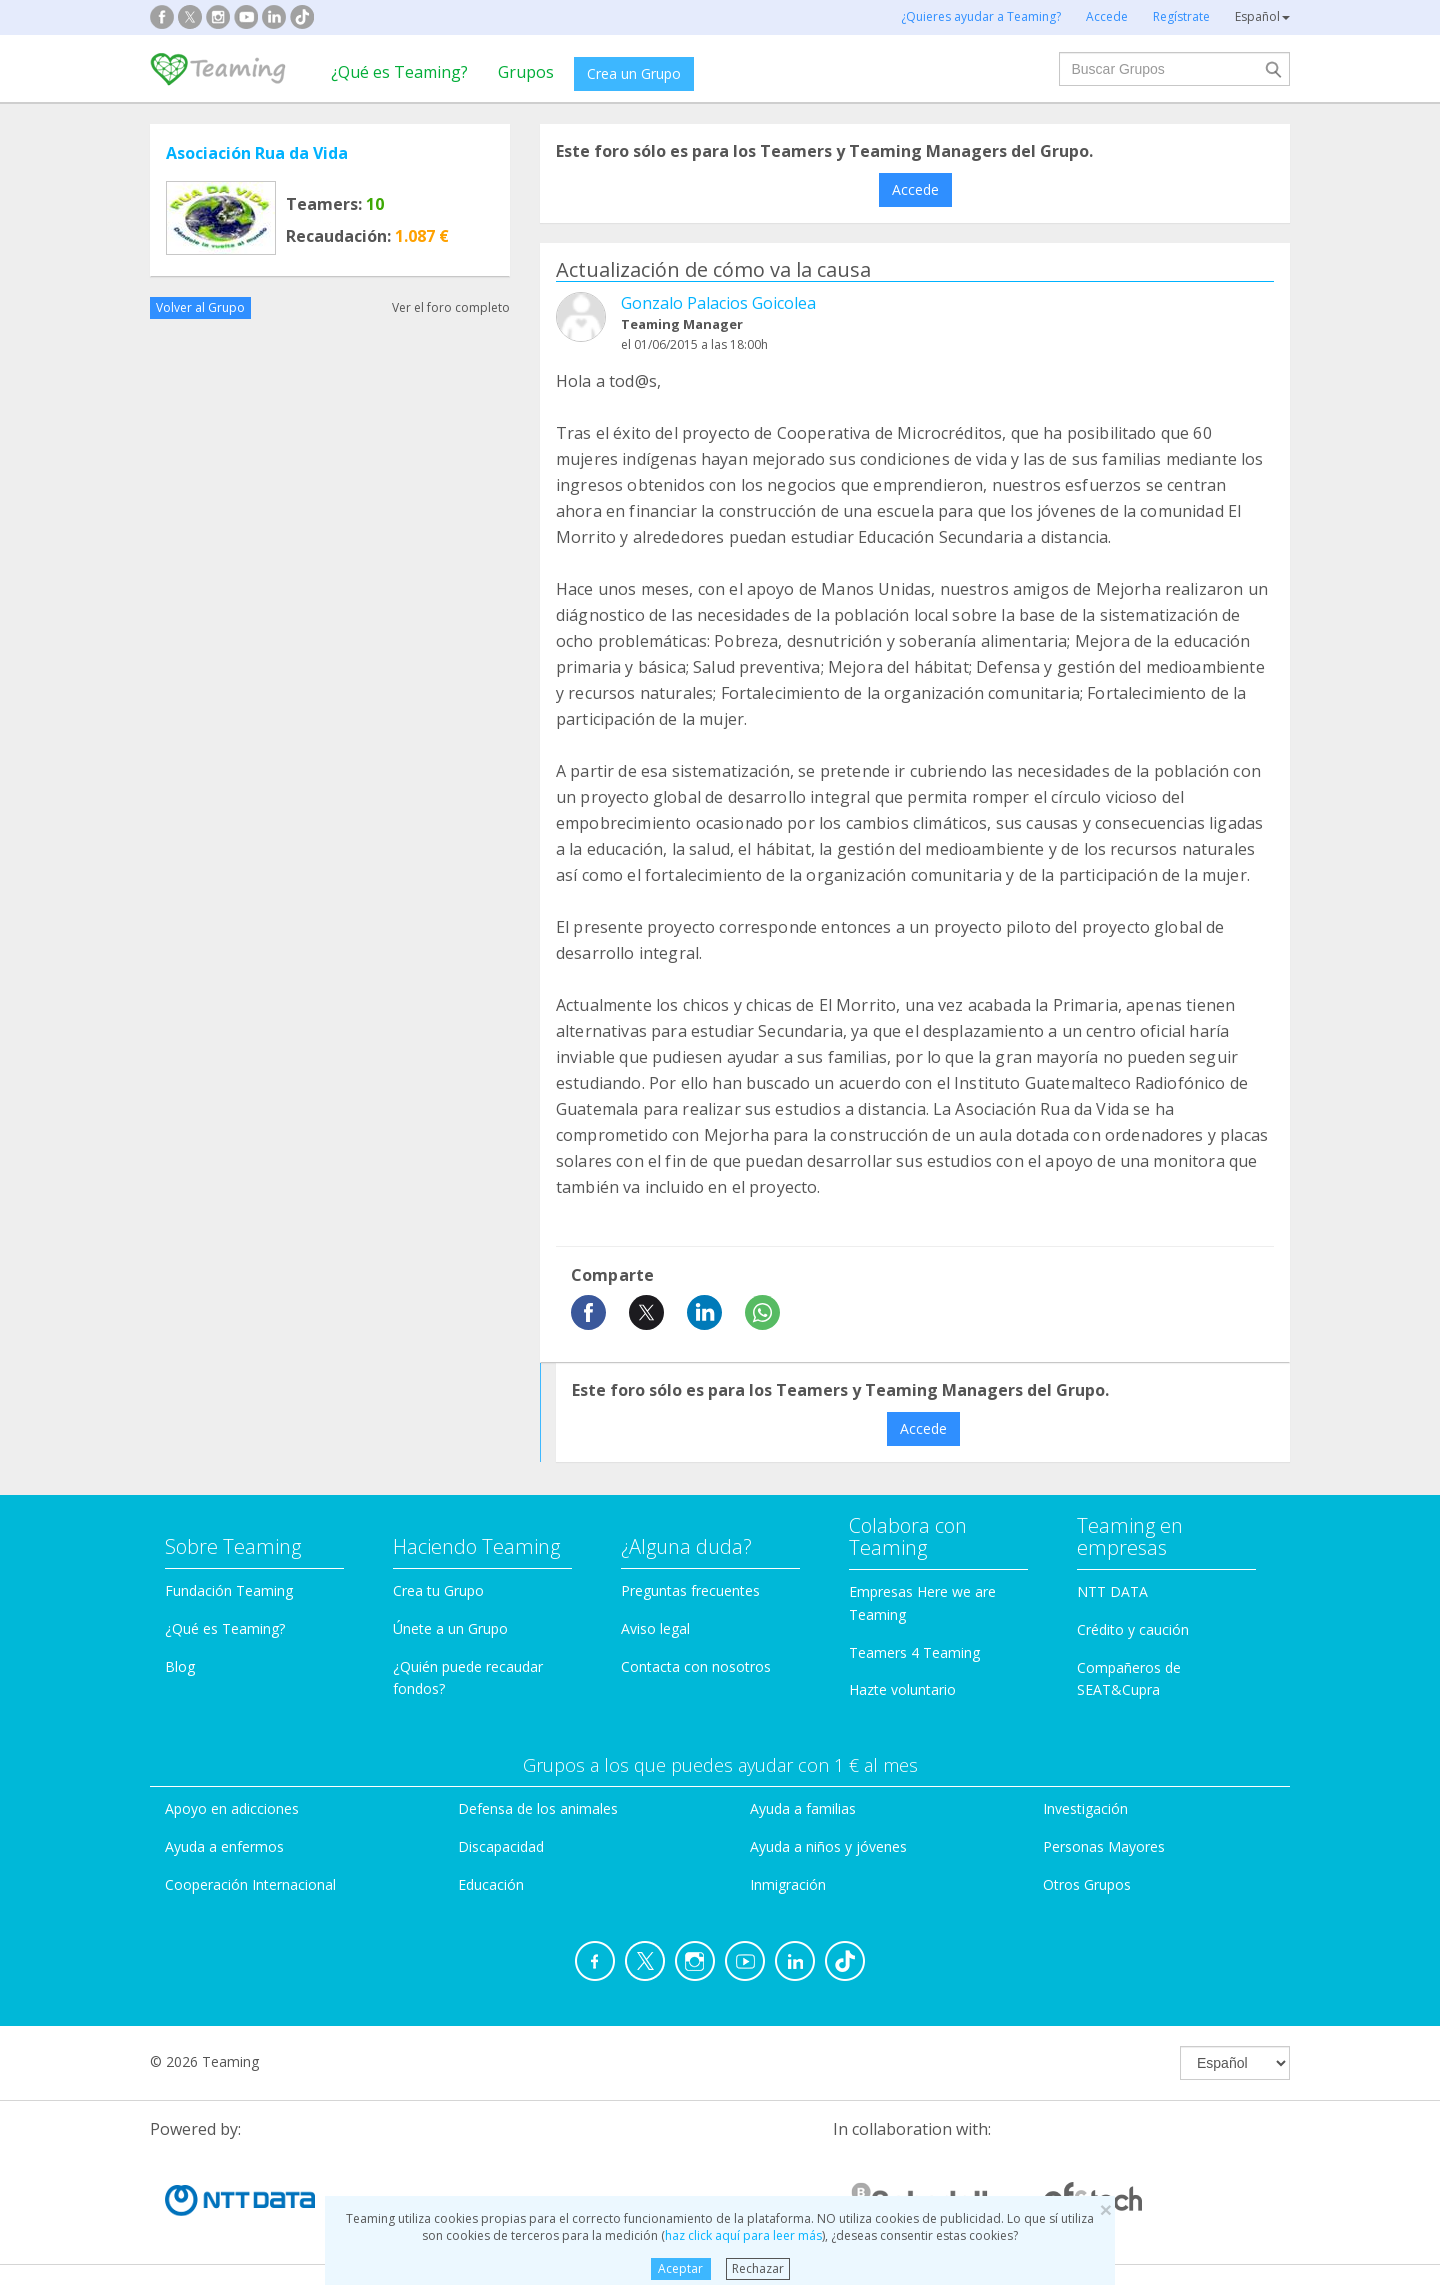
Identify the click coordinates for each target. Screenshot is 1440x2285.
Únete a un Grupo (450, 1628)
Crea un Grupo (634, 73)
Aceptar (680, 2268)
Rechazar (758, 2268)
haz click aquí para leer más (743, 2235)
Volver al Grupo (200, 307)
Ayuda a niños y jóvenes (828, 1846)
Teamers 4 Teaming (914, 1652)
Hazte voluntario (902, 1689)
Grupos (526, 72)
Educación (491, 1884)
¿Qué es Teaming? (399, 72)
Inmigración (788, 1884)
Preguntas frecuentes (690, 1590)
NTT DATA (1112, 1591)
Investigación (1085, 1808)
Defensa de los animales (538, 1808)
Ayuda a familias (803, 1808)
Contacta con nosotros (696, 1666)
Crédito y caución (1133, 1629)
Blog (180, 1666)
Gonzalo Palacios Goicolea (718, 303)
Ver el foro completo (451, 307)
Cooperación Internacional (250, 1884)
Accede (915, 189)
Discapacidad (501, 1846)
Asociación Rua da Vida (257, 153)
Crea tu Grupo (438, 1590)
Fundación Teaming (229, 1590)
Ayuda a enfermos (224, 1846)
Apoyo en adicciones (232, 1808)
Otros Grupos (1087, 1884)
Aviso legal (655, 1628)
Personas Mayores (1104, 1846)
